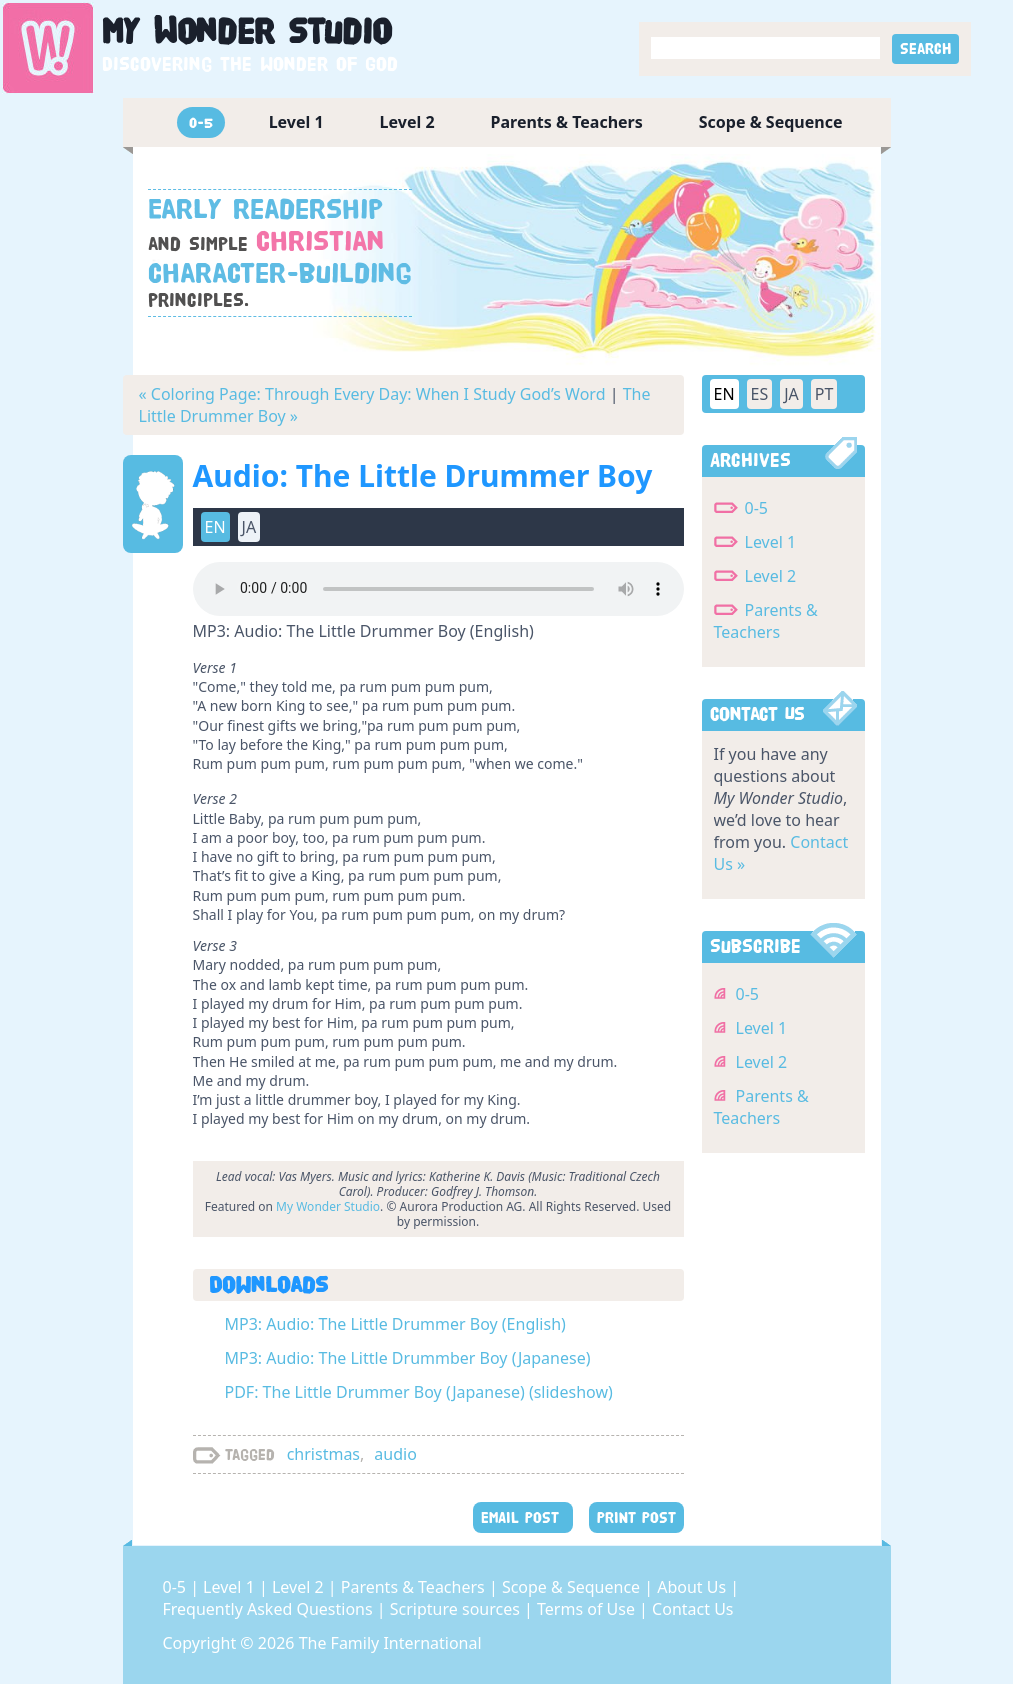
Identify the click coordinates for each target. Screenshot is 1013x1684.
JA (249, 527)
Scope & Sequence (771, 122)
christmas (323, 1454)
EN (215, 527)
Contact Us (692, 1609)
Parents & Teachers (567, 122)
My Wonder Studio (328, 1206)
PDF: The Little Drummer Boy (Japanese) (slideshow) (419, 1392)
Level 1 (296, 122)
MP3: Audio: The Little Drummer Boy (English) (395, 1324)
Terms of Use (588, 1609)
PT (824, 394)
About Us (693, 1587)
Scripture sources (457, 1609)
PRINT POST (636, 1517)
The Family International (390, 1643)
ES (760, 394)
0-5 (201, 122)
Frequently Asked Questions (270, 1609)
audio (395, 1454)
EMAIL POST (523, 1517)
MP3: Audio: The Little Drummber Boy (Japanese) (408, 1358)
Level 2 (407, 122)
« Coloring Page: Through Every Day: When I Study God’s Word (372, 394)
